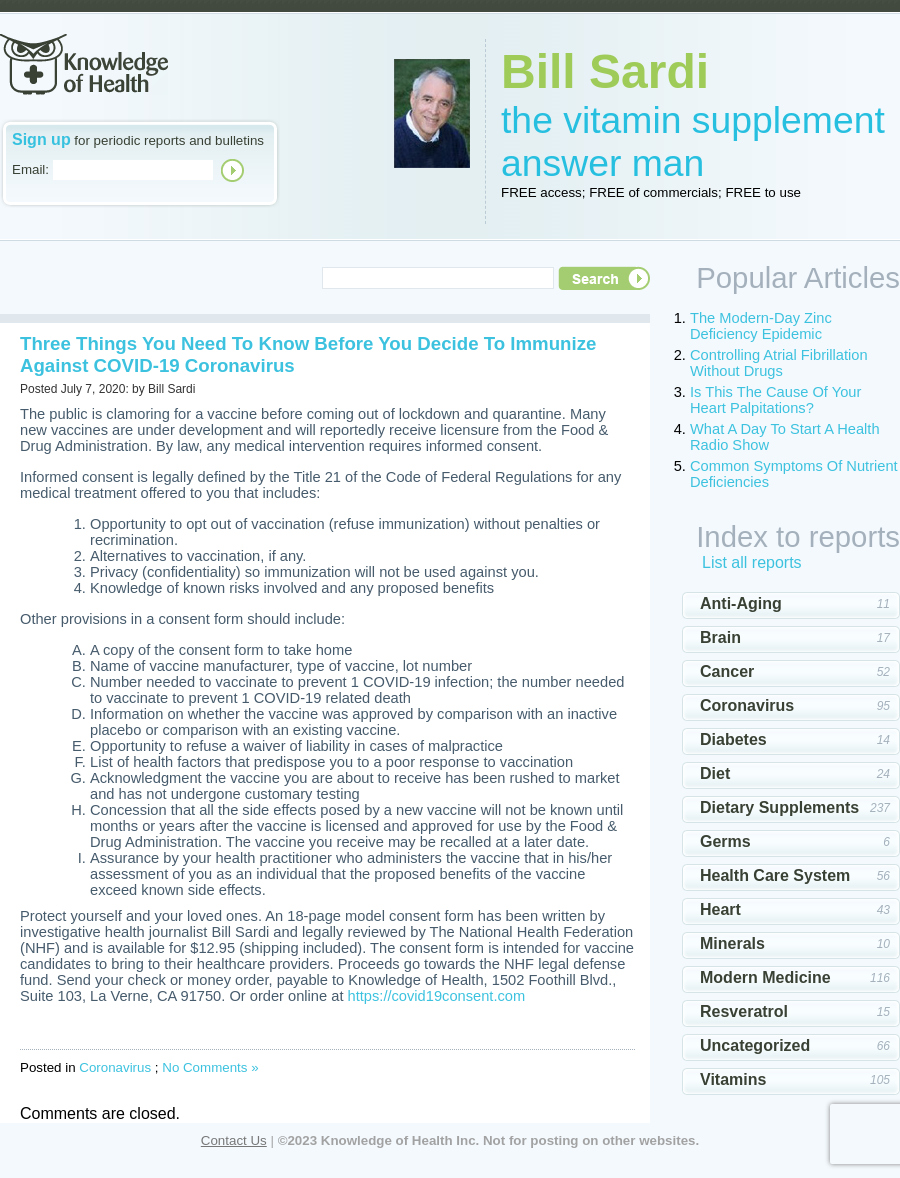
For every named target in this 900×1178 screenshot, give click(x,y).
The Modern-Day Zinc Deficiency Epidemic (761, 326)
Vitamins (733, 1079)
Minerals (732, 943)
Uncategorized (755, 1045)
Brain (720, 637)
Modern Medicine (765, 977)
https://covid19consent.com (437, 996)
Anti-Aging (741, 603)
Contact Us (234, 1140)
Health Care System (775, 875)
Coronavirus (115, 1067)
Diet (715, 773)
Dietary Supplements (779, 807)
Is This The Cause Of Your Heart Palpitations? (775, 400)
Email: (30, 169)
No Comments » (210, 1067)
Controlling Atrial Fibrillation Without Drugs (779, 363)
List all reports (752, 562)
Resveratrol (744, 1011)
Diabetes (733, 739)
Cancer (727, 671)
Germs (725, 841)
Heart (720, 909)
